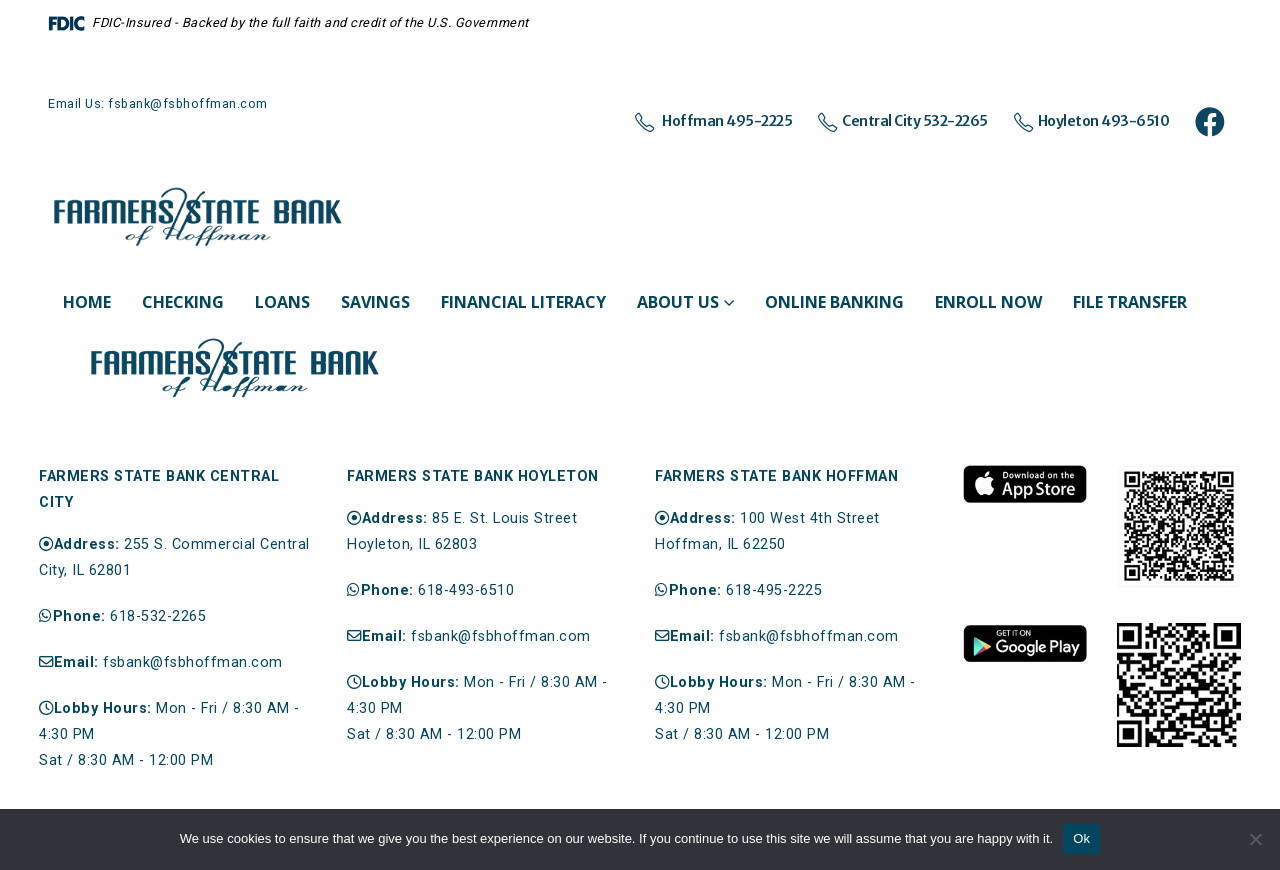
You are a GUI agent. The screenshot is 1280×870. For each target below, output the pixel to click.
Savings (375, 302)
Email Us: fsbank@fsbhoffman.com (158, 103)
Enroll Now (988, 302)
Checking (183, 302)
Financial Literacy (523, 302)
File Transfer (1130, 302)
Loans (282, 302)
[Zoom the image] (1025, 474)
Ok (1081, 838)
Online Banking (834, 302)
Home (87, 302)
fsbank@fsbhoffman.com (193, 662)
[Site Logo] (198, 218)
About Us (678, 302)
